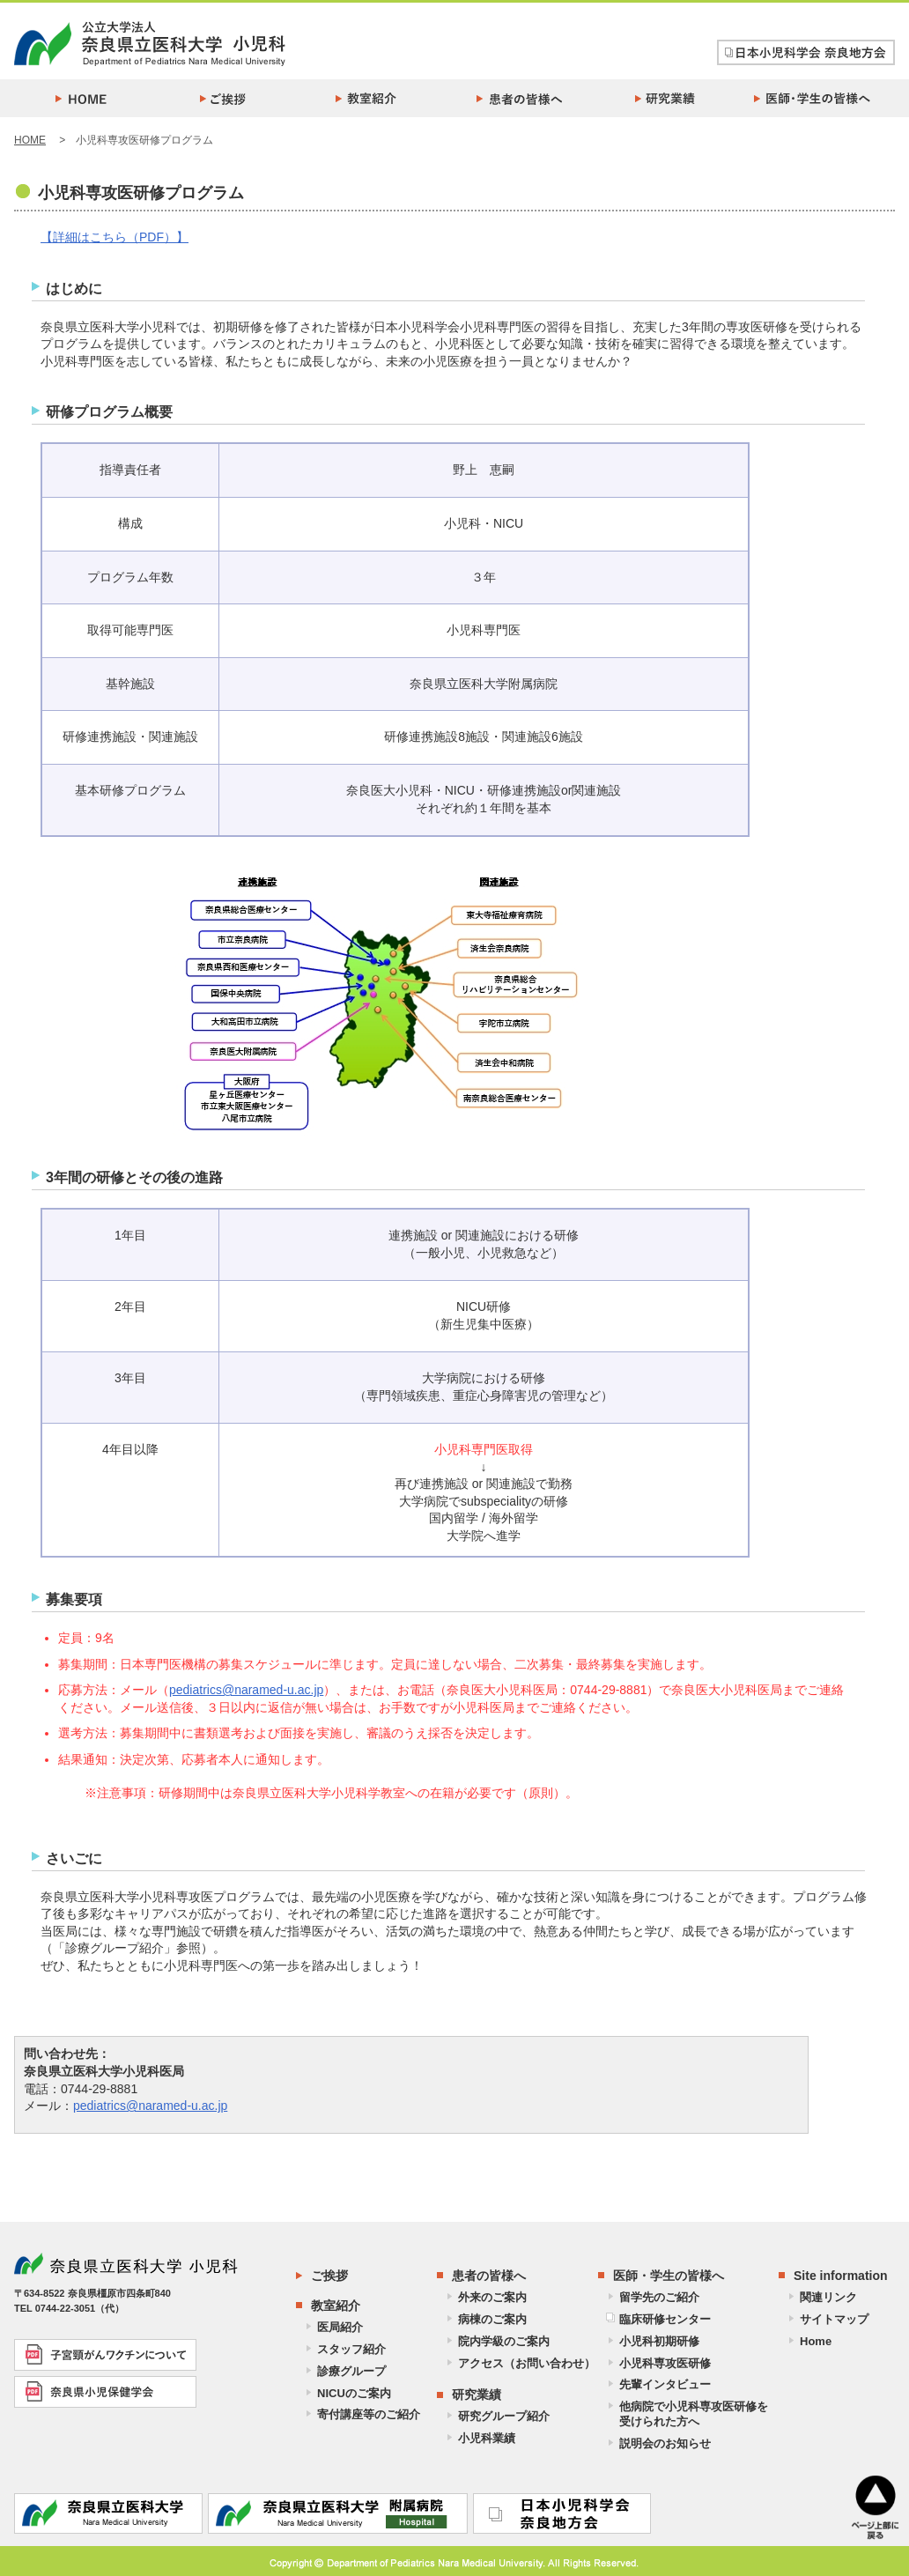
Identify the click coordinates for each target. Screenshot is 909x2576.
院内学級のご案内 (504, 2341)
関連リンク (828, 2297)
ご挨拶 (329, 2276)
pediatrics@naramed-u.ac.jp (246, 1690)
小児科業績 (486, 2438)
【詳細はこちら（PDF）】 (114, 237)
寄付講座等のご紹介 (368, 2414)
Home (815, 2341)
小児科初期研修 (659, 2341)
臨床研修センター (665, 2319)
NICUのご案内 (354, 2393)
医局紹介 (340, 2327)
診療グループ (351, 2371)
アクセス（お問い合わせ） (526, 2363)
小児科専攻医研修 (665, 2363)
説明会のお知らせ (665, 2443)
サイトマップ (834, 2319)
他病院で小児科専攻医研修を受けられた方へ (693, 2414)
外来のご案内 (492, 2297)
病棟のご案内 (492, 2319)
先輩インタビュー (665, 2384)
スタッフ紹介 (351, 2349)
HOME (30, 140)
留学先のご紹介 (659, 2297)
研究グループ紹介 (504, 2416)
